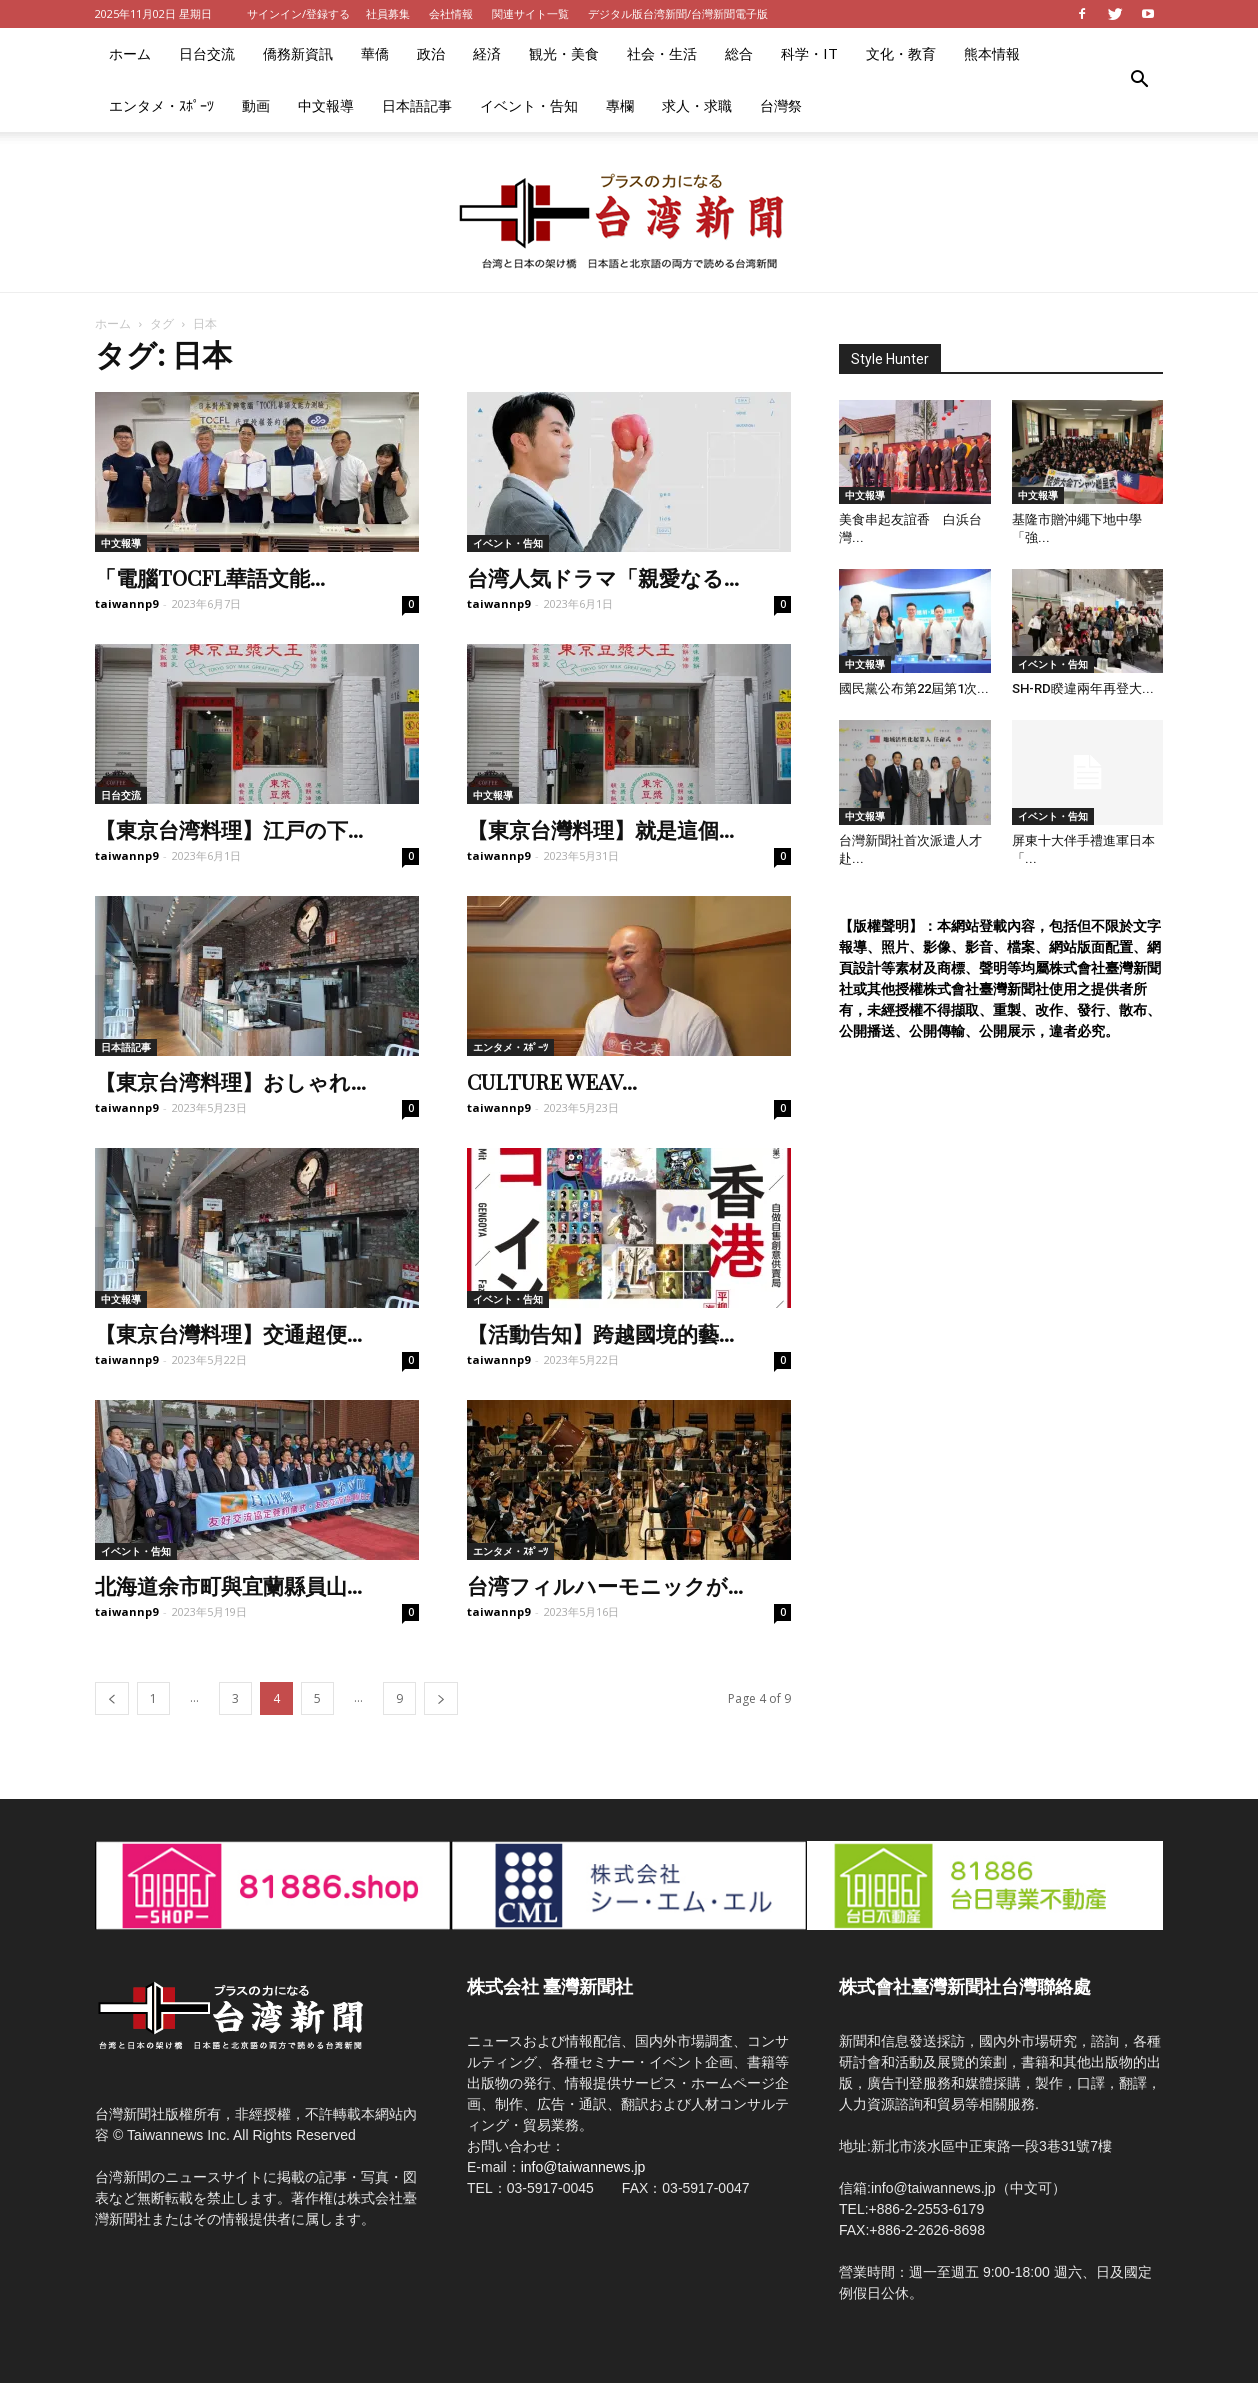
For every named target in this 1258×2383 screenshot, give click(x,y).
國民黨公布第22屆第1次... (914, 688)
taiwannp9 (126, 603)
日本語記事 (417, 105)
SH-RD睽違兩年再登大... (1083, 688)
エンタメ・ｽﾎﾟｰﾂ (161, 105)
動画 (256, 105)
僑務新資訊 (298, 53)
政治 (431, 53)
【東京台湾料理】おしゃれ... (230, 1081)
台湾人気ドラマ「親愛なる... (603, 577)
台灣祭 (781, 105)
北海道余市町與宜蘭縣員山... (228, 1585)
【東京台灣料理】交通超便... (228, 1333)
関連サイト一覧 (530, 13)
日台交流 (207, 53)
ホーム (130, 53)
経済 (487, 53)
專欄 (620, 105)
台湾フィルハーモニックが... (605, 1585)
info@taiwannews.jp (583, 2167)
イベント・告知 (529, 105)
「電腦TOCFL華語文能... (210, 577)
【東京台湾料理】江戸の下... (229, 829)
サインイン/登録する (298, 13)
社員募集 (388, 13)
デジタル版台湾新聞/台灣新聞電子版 (678, 13)
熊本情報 (992, 53)
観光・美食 (564, 53)
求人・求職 (697, 105)
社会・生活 (662, 53)
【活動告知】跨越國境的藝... (600, 1333)
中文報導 (326, 105)
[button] (1139, 80)
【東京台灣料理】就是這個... (600, 829)
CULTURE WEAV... (552, 1081)
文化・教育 (901, 53)
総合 (739, 53)
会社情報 (451, 13)
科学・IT (809, 53)
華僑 (375, 53)
